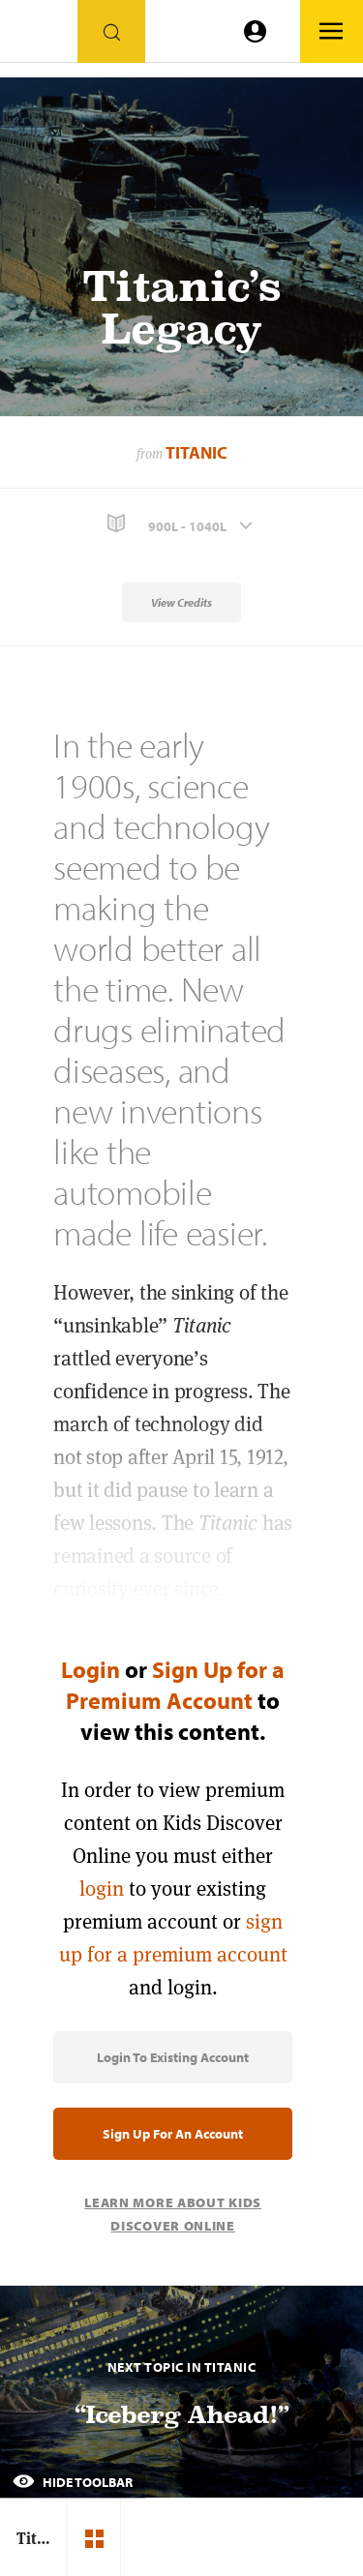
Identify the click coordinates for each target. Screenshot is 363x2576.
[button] (181, 524)
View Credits (181, 602)
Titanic (196, 452)
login (101, 1888)
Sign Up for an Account (173, 2133)
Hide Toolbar (73, 2482)
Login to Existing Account (173, 2057)
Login (90, 1669)
